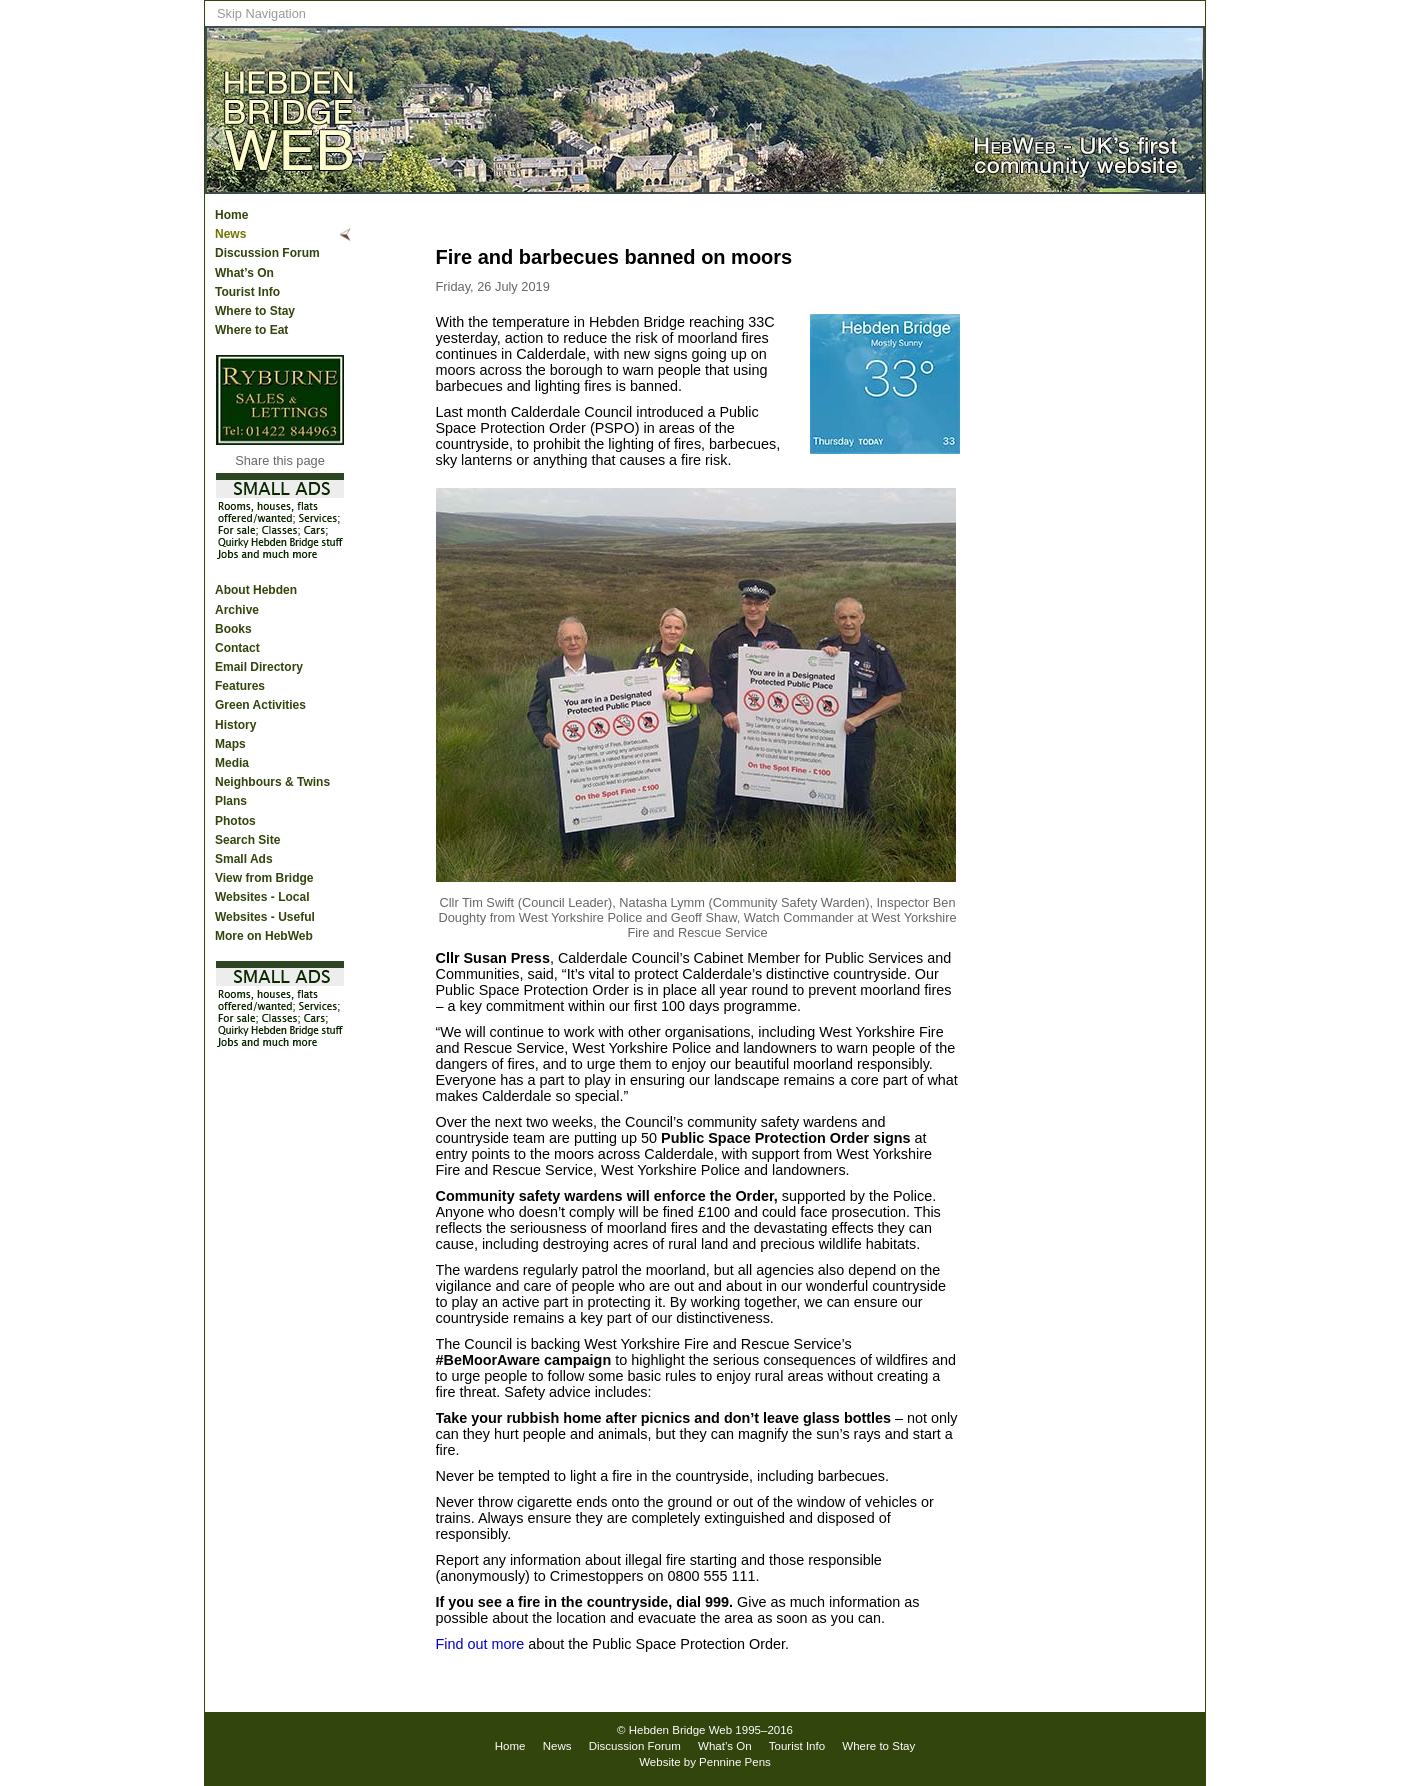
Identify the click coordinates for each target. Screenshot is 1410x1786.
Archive (237, 610)
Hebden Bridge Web (681, 1730)
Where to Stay (255, 311)
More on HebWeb (264, 936)
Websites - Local (262, 897)
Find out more (480, 1644)
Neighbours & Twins (272, 782)
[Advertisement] (1125, 521)
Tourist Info (247, 292)
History (235, 725)
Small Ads (244, 859)
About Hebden (256, 590)
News (230, 234)
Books (233, 629)
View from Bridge (264, 878)
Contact (237, 648)
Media (232, 763)
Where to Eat (251, 330)
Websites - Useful (265, 917)
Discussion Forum (267, 253)
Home (231, 215)
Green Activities (260, 705)
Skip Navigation (261, 13)
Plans (231, 801)
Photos (235, 821)
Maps (230, 744)
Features (240, 686)
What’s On (244, 273)
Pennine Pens (735, 1762)
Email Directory (259, 667)
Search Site (247, 840)
